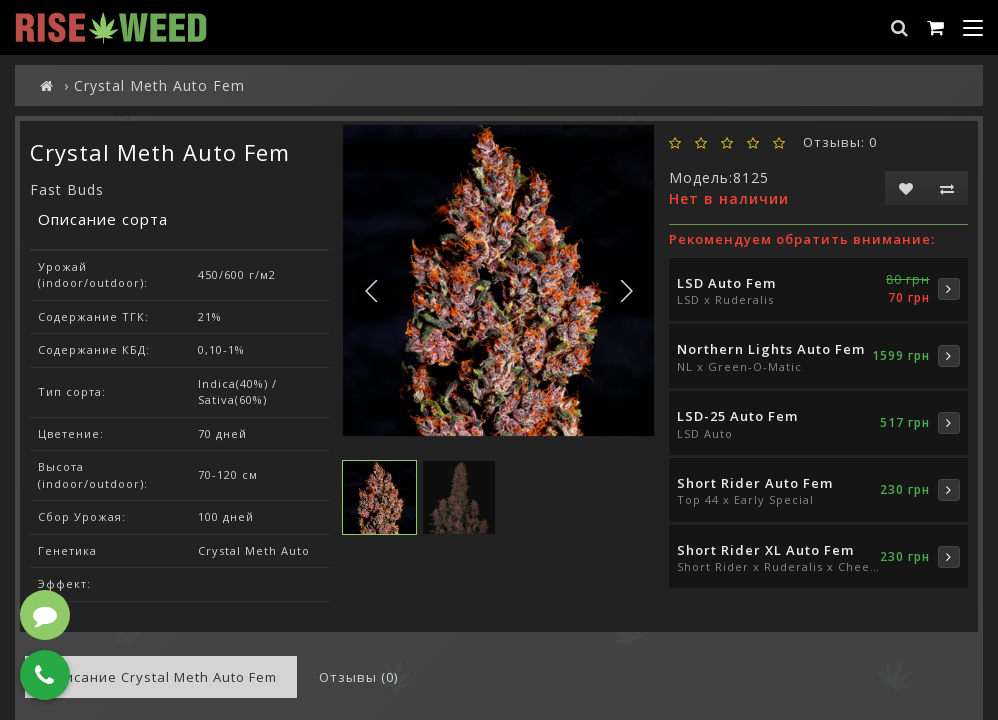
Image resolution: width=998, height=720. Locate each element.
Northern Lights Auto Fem (771, 349)
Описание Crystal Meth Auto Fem (161, 677)
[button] (626, 290)
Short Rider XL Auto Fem (765, 550)
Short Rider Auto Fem (755, 483)
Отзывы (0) (358, 677)
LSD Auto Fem (726, 283)
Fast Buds (67, 189)
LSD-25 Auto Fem (737, 416)
